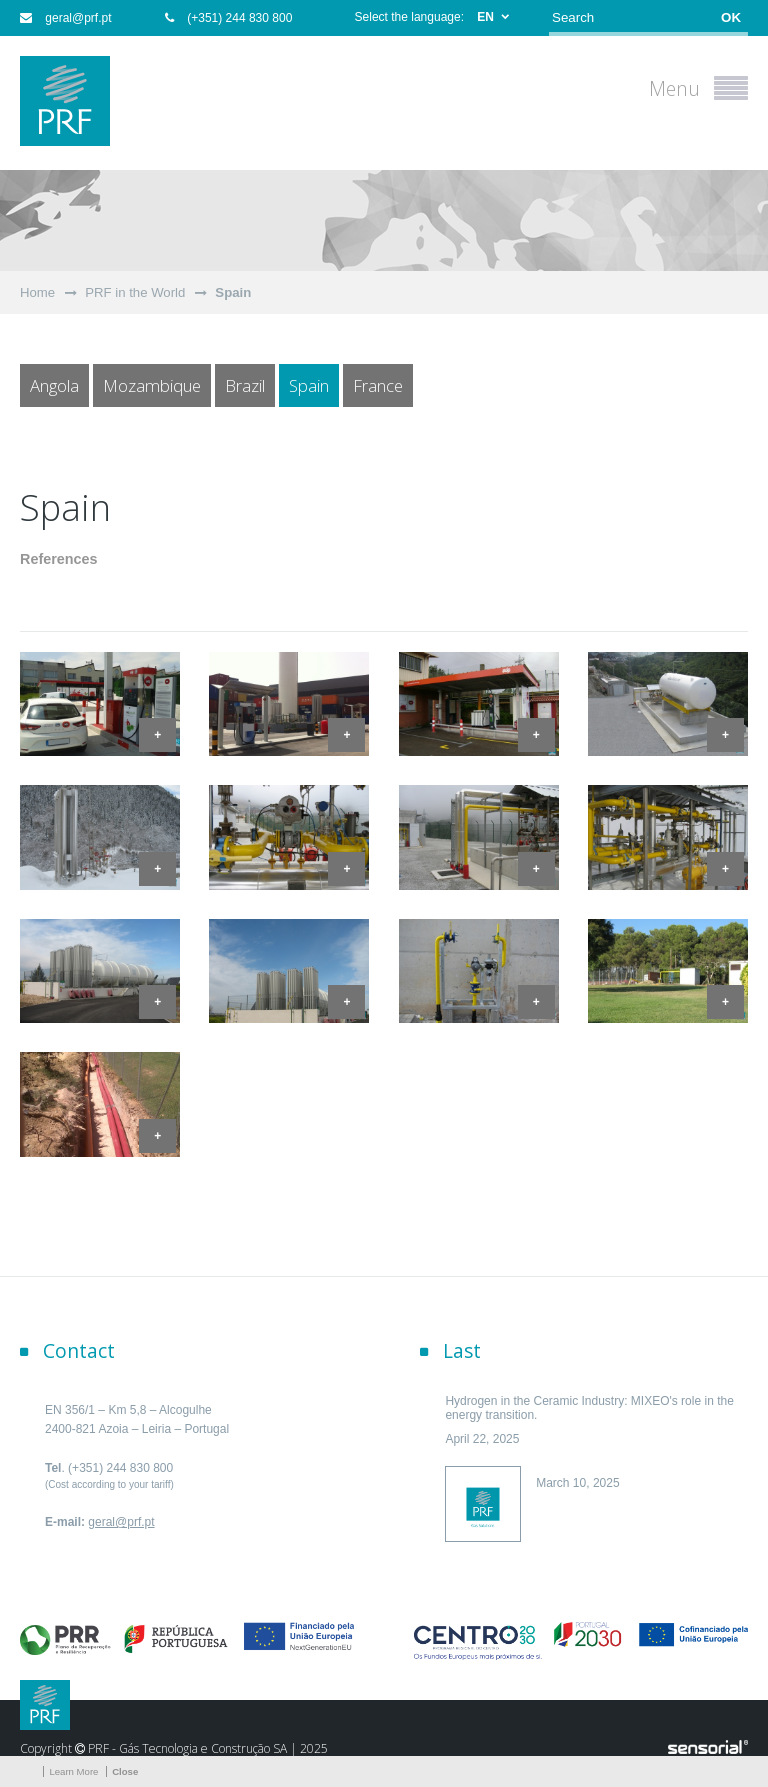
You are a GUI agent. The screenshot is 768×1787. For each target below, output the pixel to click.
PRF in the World (135, 292)
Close (125, 1771)
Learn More (73, 1771)
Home (37, 292)
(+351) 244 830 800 (228, 18)
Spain (233, 292)
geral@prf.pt (66, 18)
